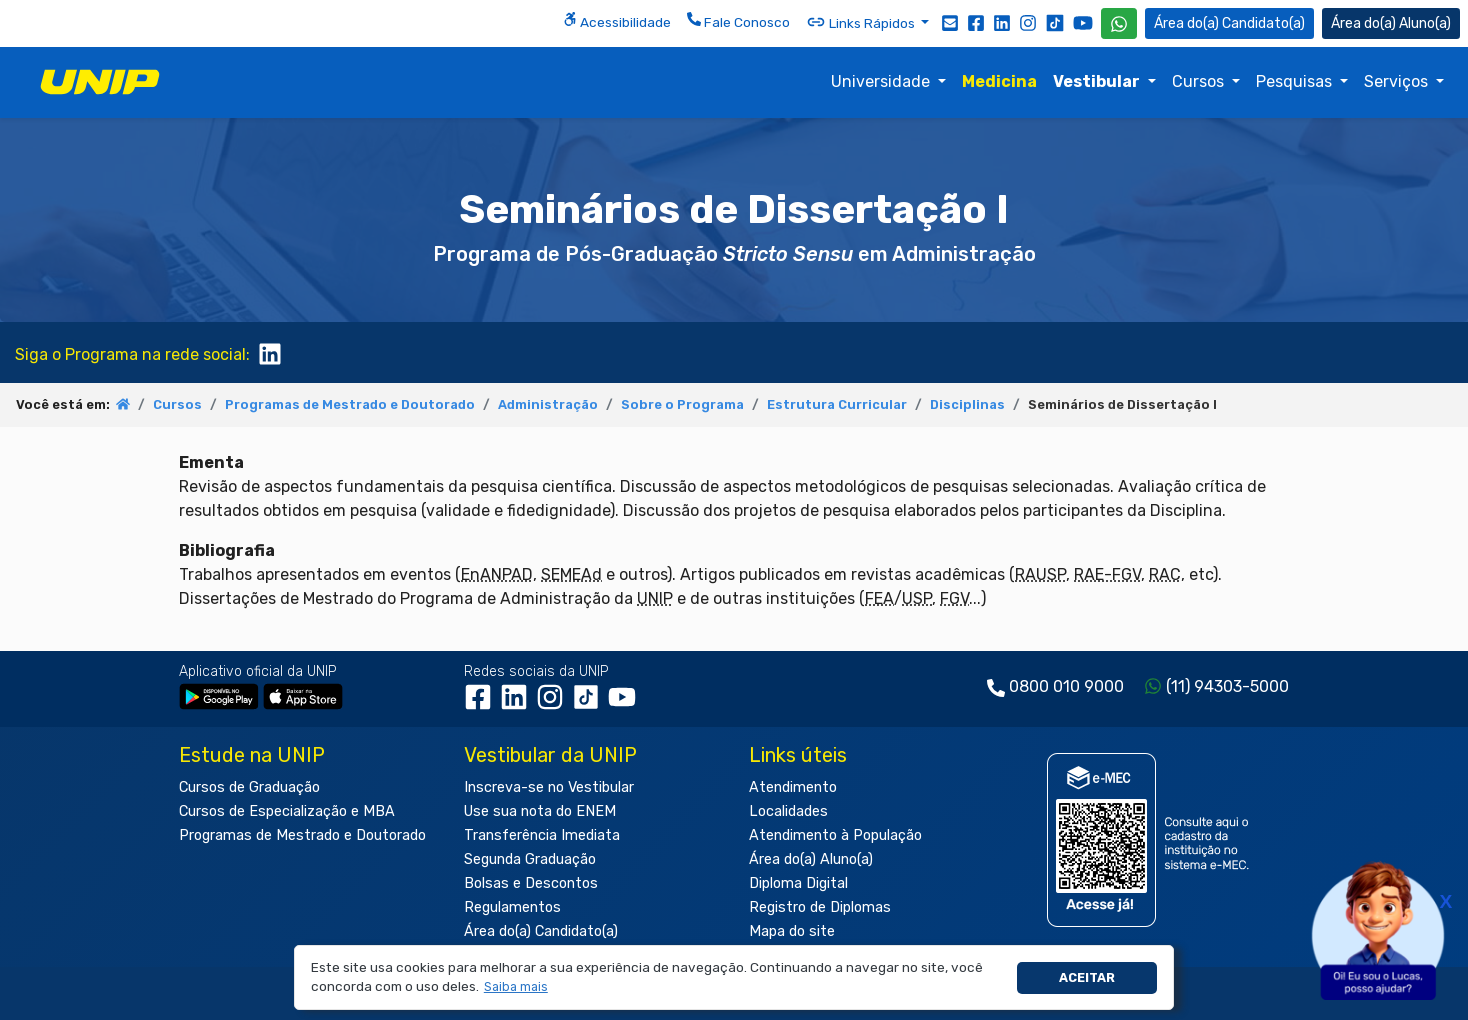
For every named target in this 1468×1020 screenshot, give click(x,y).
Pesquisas (1296, 81)
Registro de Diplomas (820, 907)
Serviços (1398, 81)
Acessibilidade (617, 21)
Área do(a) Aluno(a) (811, 859)
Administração (548, 404)
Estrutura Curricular (837, 404)
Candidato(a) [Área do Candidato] (1229, 23)
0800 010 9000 (1066, 686)
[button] (515, 987)
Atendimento (793, 787)
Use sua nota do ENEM (540, 811)
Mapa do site (792, 931)
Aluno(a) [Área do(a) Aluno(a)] (1391, 23)
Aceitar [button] (1087, 977)
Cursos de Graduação (249, 787)
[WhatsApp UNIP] (1119, 23)
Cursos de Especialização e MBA (287, 811)
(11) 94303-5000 (1227, 686)
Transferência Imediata (542, 835)
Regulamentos (512, 907)
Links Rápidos (862, 22)
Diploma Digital (798, 883)
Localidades (788, 811)
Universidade (882, 81)
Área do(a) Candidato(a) (541, 931)
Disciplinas (967, 404)
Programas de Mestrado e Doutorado (350, 404)
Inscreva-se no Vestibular (549, 787)
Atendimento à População (835, 835)
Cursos (1200, 81)
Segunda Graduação (530, 859)
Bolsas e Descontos (531, 883)
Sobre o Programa (682, 404)
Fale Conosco (738, 21)
